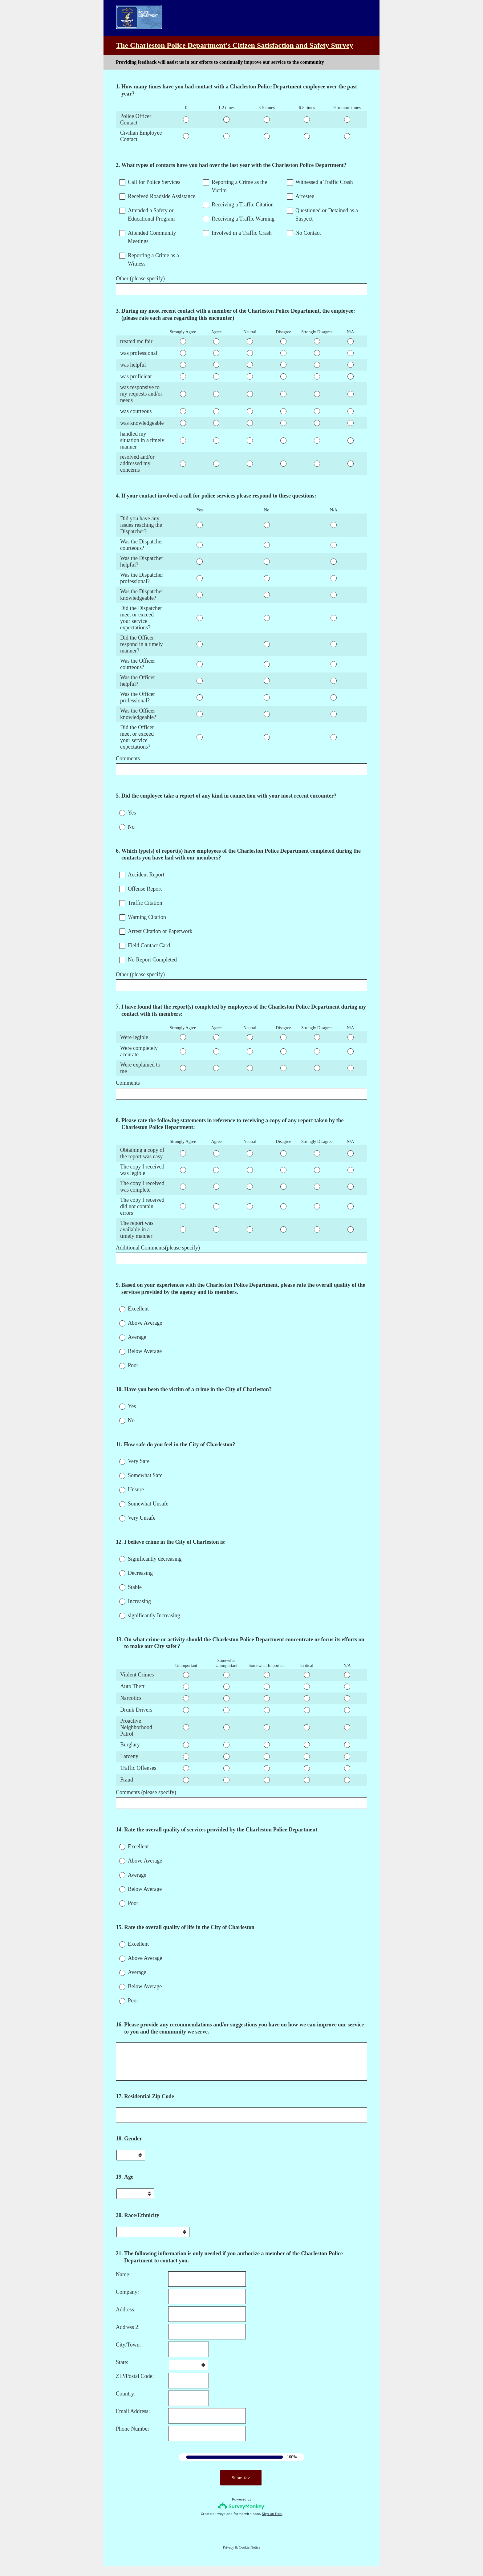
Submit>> (241, 2487)
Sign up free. (272, 2523)
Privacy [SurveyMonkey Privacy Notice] (228, 2557)
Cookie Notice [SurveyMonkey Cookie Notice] (249, 2557)
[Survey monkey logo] (242, 2516)
